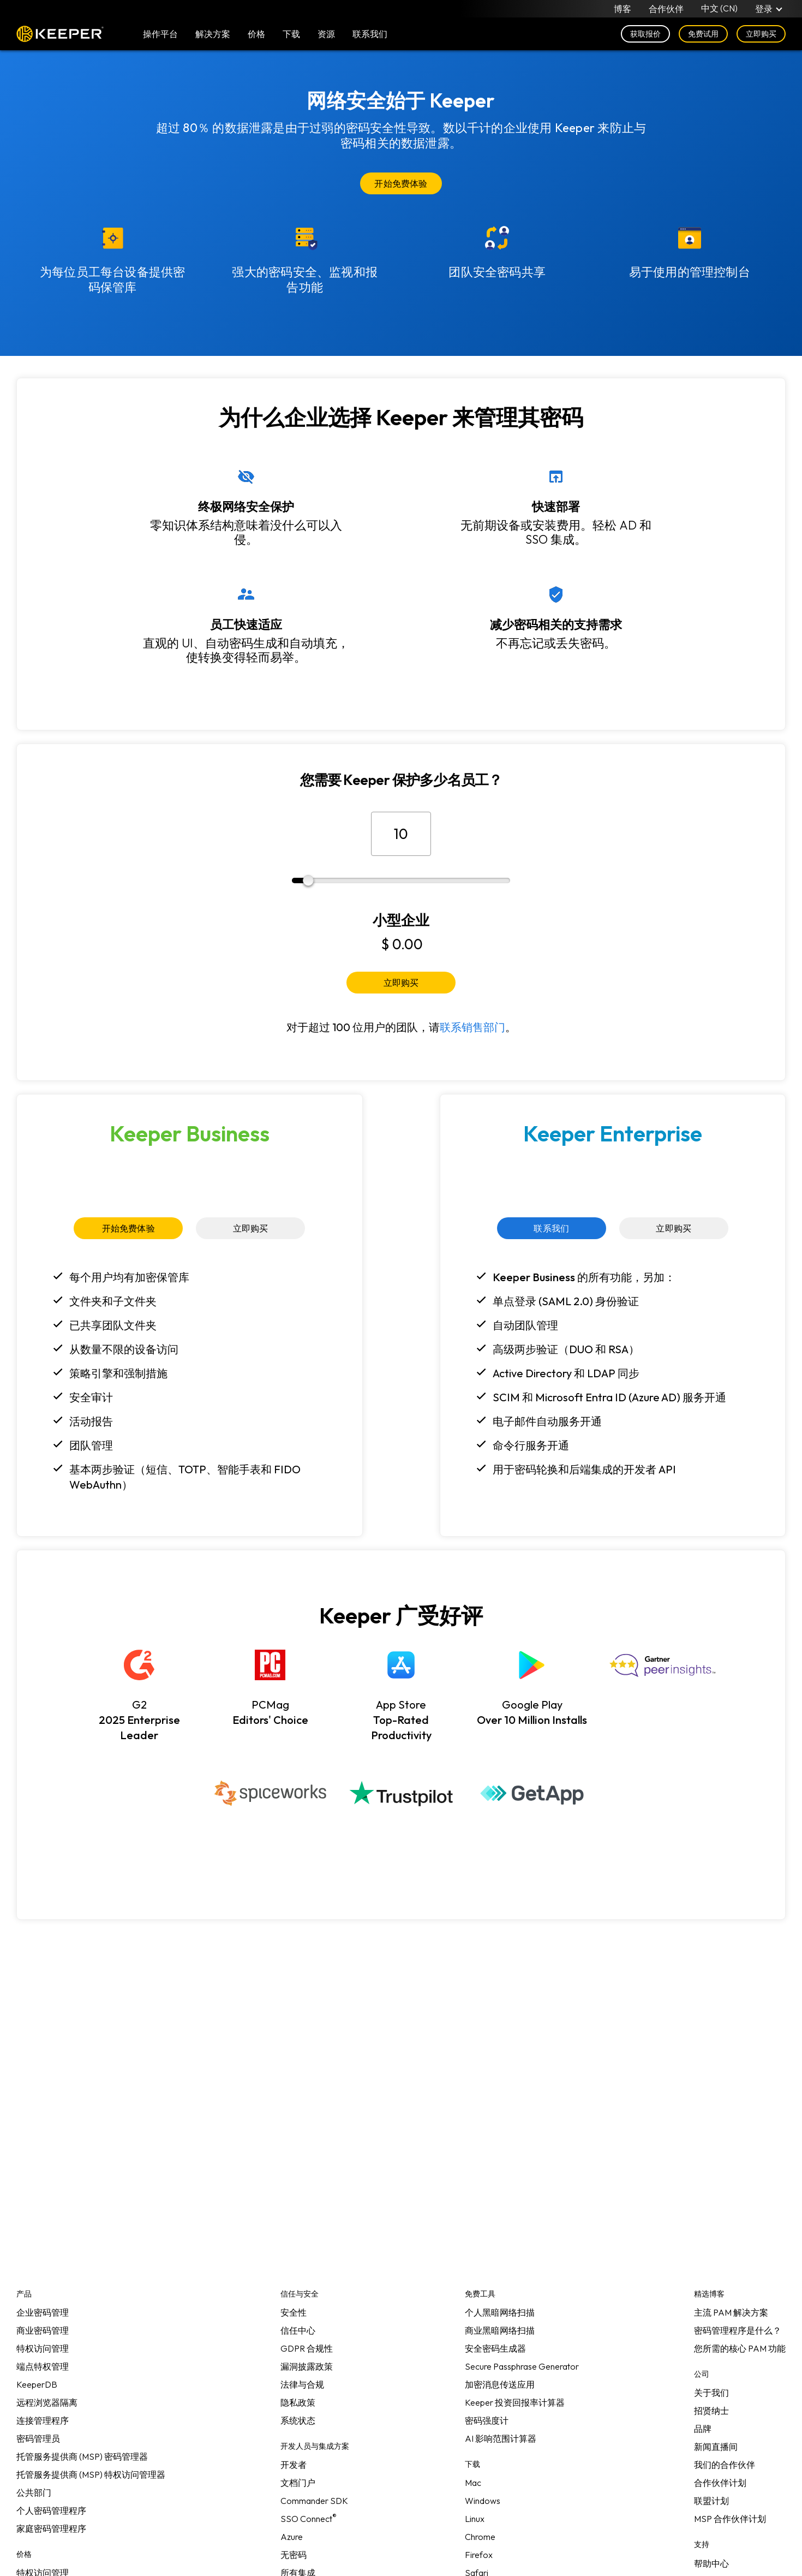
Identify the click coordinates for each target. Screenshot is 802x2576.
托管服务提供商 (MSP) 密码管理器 (82, 2456)
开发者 (293, 2464)
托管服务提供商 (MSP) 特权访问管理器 (90, 2474)
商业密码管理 (42, 2330)
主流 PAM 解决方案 (731, 2312)
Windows (482, 2500)
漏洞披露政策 (306, 2366)
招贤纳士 (711, 2410)
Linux (474, 2518)
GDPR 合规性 (306, 2348)
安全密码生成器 (495, 2348)
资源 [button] (326, 33)
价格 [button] (256, 33)
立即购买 (761, 34)
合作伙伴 (666, 8)
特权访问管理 (42, 2348)
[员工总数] (401, 834)
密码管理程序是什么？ (737, 2330)
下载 (291, 33)
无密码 (293, 2554)
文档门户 (297, 2482)
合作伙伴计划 (720, 2482)
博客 (622, 8)
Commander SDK (314, 2500)
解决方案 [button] (212, 33)
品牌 (702, 2428)
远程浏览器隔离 (46, 2402)
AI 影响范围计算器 (500, 2438)
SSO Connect (308, 2518)
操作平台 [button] (160, 33)
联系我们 (551, 1228)
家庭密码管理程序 (51, 2528)
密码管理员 (38, 2438)
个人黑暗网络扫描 (500, 2312)
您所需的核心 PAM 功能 (740, 2348)
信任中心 (297, 2330)
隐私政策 (297, 2402)
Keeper (60, 34)
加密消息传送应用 (500, 2384)
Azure (291, 2536)
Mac (473, 2482)
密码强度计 (486, 2420)
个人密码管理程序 (51, 2510)
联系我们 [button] (369, 33)
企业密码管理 (42, 2312)
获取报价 (645, 34)
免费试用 (703, 34)
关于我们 (711, 2392)
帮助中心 (711, 2563)
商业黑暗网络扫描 (500, 2330)
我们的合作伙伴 (724, 2464)
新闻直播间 (716, 2446)
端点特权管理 (42, 2366)
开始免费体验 (400, 183)
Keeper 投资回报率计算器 (515, 2402)
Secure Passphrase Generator (522, 2366)
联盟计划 (711, 2500)
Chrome (480, 2536)
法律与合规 (302, 2384)
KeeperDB (36, 2384)
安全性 (293, 2312)
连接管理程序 (42, 2420)
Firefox (479, 2554)
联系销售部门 (472, 1027)
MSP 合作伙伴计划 (730, 2518)
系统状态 (297, 2420)
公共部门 (33, 2492)
